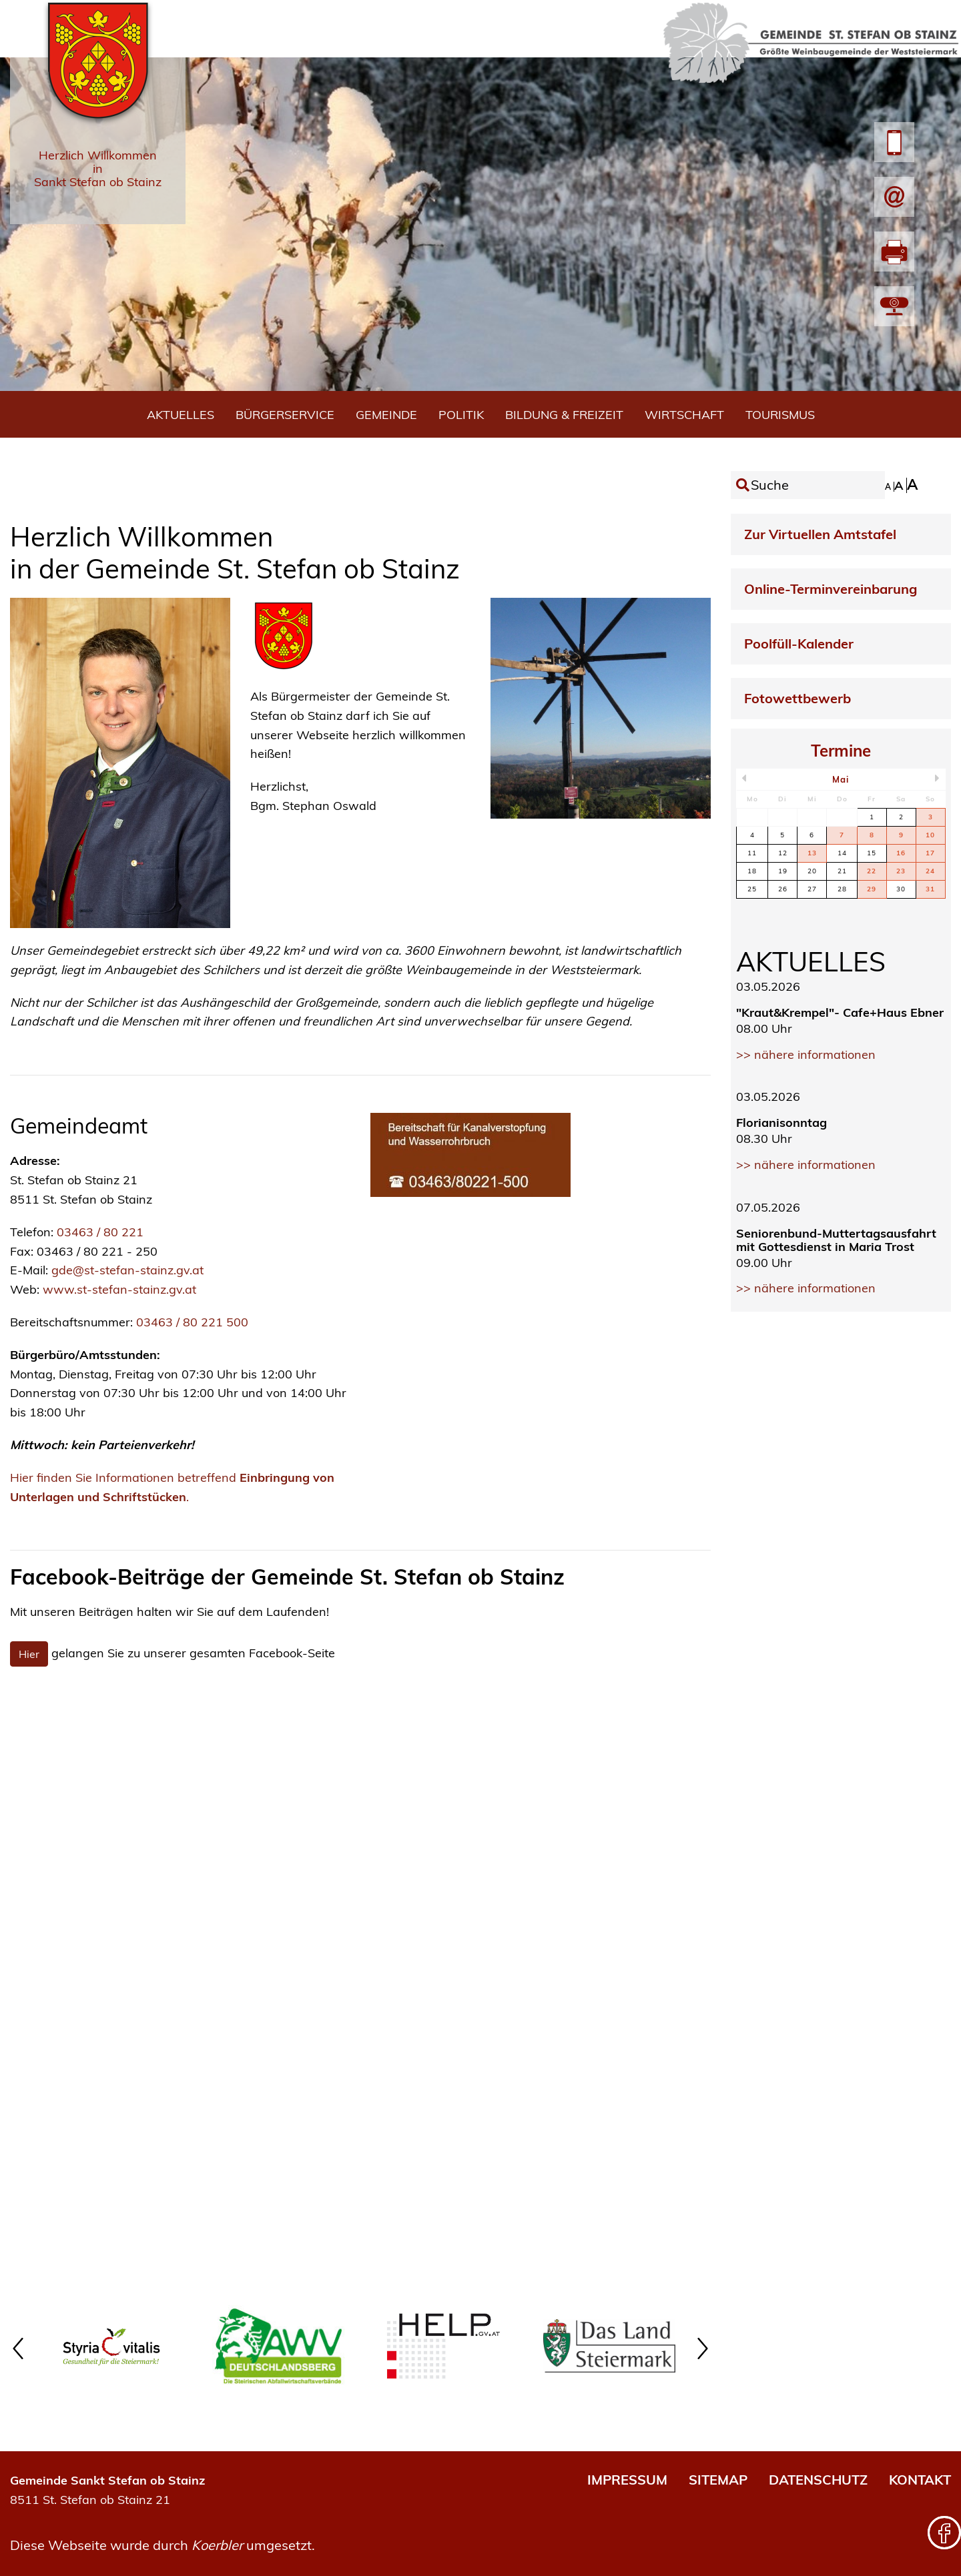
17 (930, 853)
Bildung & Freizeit (564, 414)
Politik (461, 414)
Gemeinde (386, 414)
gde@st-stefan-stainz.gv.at (129, 1270)
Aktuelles (180, 414)
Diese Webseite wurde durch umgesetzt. (162, 2545)
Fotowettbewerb (797, 698)
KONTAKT (920, 2479)
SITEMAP (718, 2479)
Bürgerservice (285, 414)
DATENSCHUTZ (818, 2479)
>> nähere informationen (806, 1054)
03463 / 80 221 (100, 1232)
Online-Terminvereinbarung (830, 588)
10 (930, 835)
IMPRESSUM (627, 2479)
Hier (29, 1654)
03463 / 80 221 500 (192, 1322)
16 (901, 853)
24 (930, 871)
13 (812, 853)
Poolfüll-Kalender (799, 643)
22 (871, 871)
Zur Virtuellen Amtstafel (820, 534)
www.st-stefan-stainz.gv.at (119, 1289)
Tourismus (780, 414)
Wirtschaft (684, 414)
